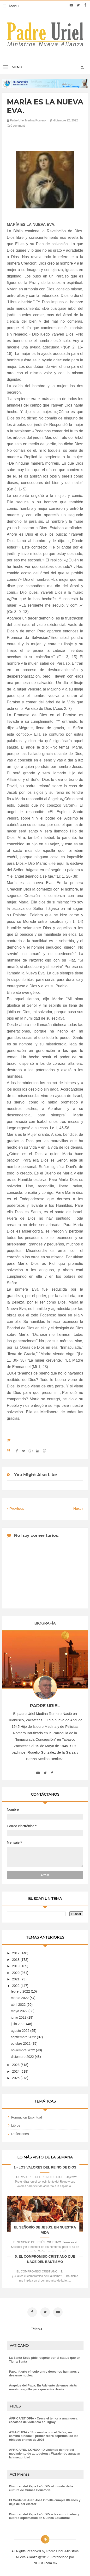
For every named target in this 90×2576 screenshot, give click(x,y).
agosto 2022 (20, 2031)
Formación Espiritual (26, 2117)
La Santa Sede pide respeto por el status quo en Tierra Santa (44, 2359)
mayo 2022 (19, 2011)
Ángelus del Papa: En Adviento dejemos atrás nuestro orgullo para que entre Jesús (43, 2387)
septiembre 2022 (24, 2037)
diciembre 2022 (23, 2057)
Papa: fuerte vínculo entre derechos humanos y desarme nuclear (44, 2373)
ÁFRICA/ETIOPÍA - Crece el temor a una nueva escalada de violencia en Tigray (43, 2420)
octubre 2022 (21, 2043)
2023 (16, 2065)
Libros (15, 2125)
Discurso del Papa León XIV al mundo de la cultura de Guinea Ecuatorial (41, 2488)
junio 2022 (19, 2017)
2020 (16, 1973)
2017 (16, 1953)
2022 (16, 1986)
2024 (16, 2071)
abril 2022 (18, 2004)
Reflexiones (20, 2134)
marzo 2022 (20, 1998)
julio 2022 (18, 2024)
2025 (16, 2078)
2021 (16, 1979)
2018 (16, 1960)
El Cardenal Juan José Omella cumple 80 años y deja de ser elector (45, 2502)
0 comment (16, 125)
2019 (16, 1966)
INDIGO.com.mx (45, 2563)
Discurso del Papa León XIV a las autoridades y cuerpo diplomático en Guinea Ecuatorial (44, 2516)
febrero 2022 (21, 1991)
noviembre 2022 (23, 2050)
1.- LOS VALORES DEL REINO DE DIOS (45, 2167)
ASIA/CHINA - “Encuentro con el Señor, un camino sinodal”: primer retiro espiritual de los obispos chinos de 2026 (43, 2435)
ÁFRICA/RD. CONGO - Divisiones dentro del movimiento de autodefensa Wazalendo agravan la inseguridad (44, 2453)
